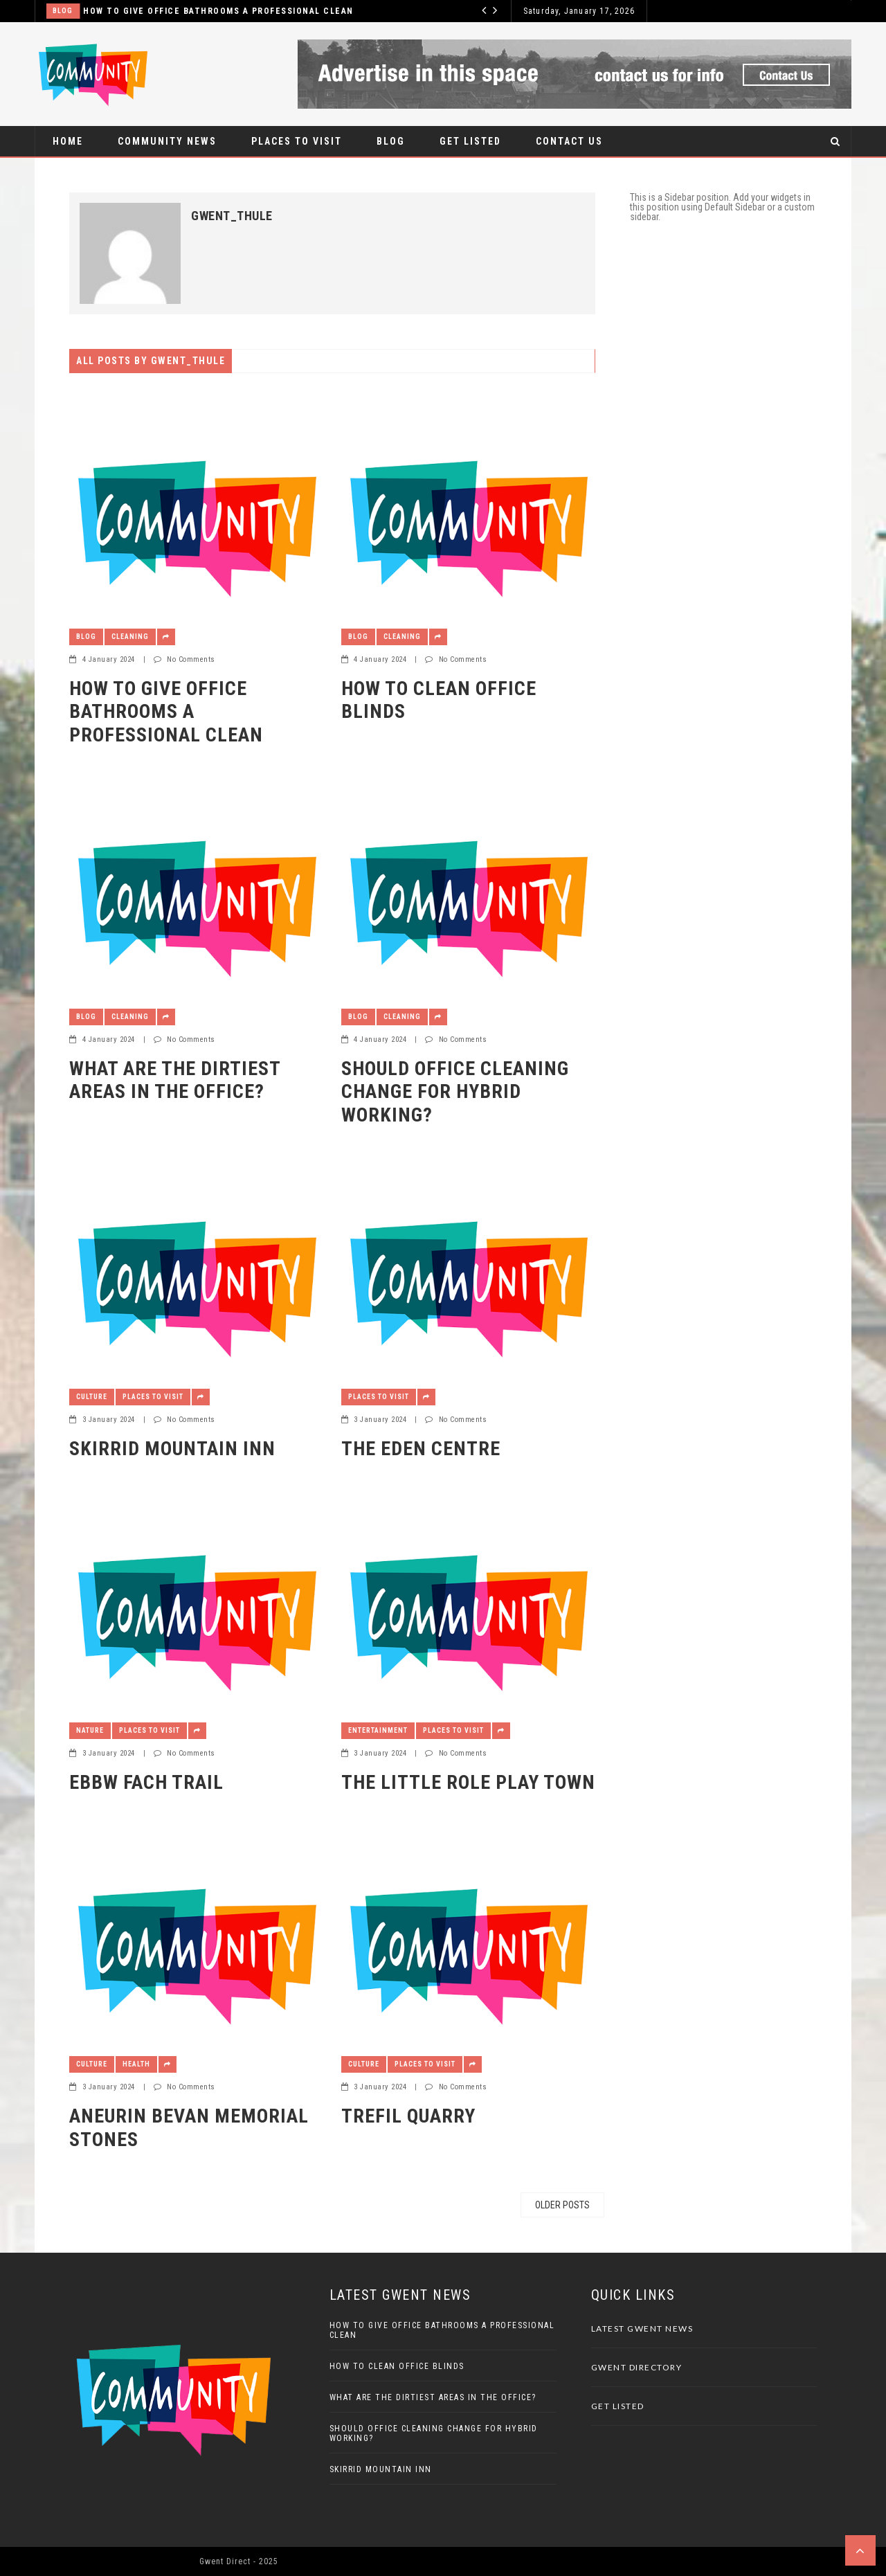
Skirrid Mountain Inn (172, 1448)
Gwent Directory (636, 2367)
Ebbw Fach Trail (146, 1782)
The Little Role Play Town (468, 1782)
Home (68, 141)
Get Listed (470, 141)
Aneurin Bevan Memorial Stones (189, 2128)
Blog (63, 11)
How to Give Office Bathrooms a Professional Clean (218, 11)
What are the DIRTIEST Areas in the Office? (174, 1080)
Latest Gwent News (642, 2328)
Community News (167, 141)
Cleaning (130, 636)
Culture (91, 1396)
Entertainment (378, 1730)
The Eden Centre (420, 1448)
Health (136, 2064)
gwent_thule (232, 216)
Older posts (562, 2204)
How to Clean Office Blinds (438, 700)
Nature (90, 1730)
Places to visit (296, 141)
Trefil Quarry (408, 2116)
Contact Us (569, 141)
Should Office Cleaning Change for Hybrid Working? (455, 1091)
